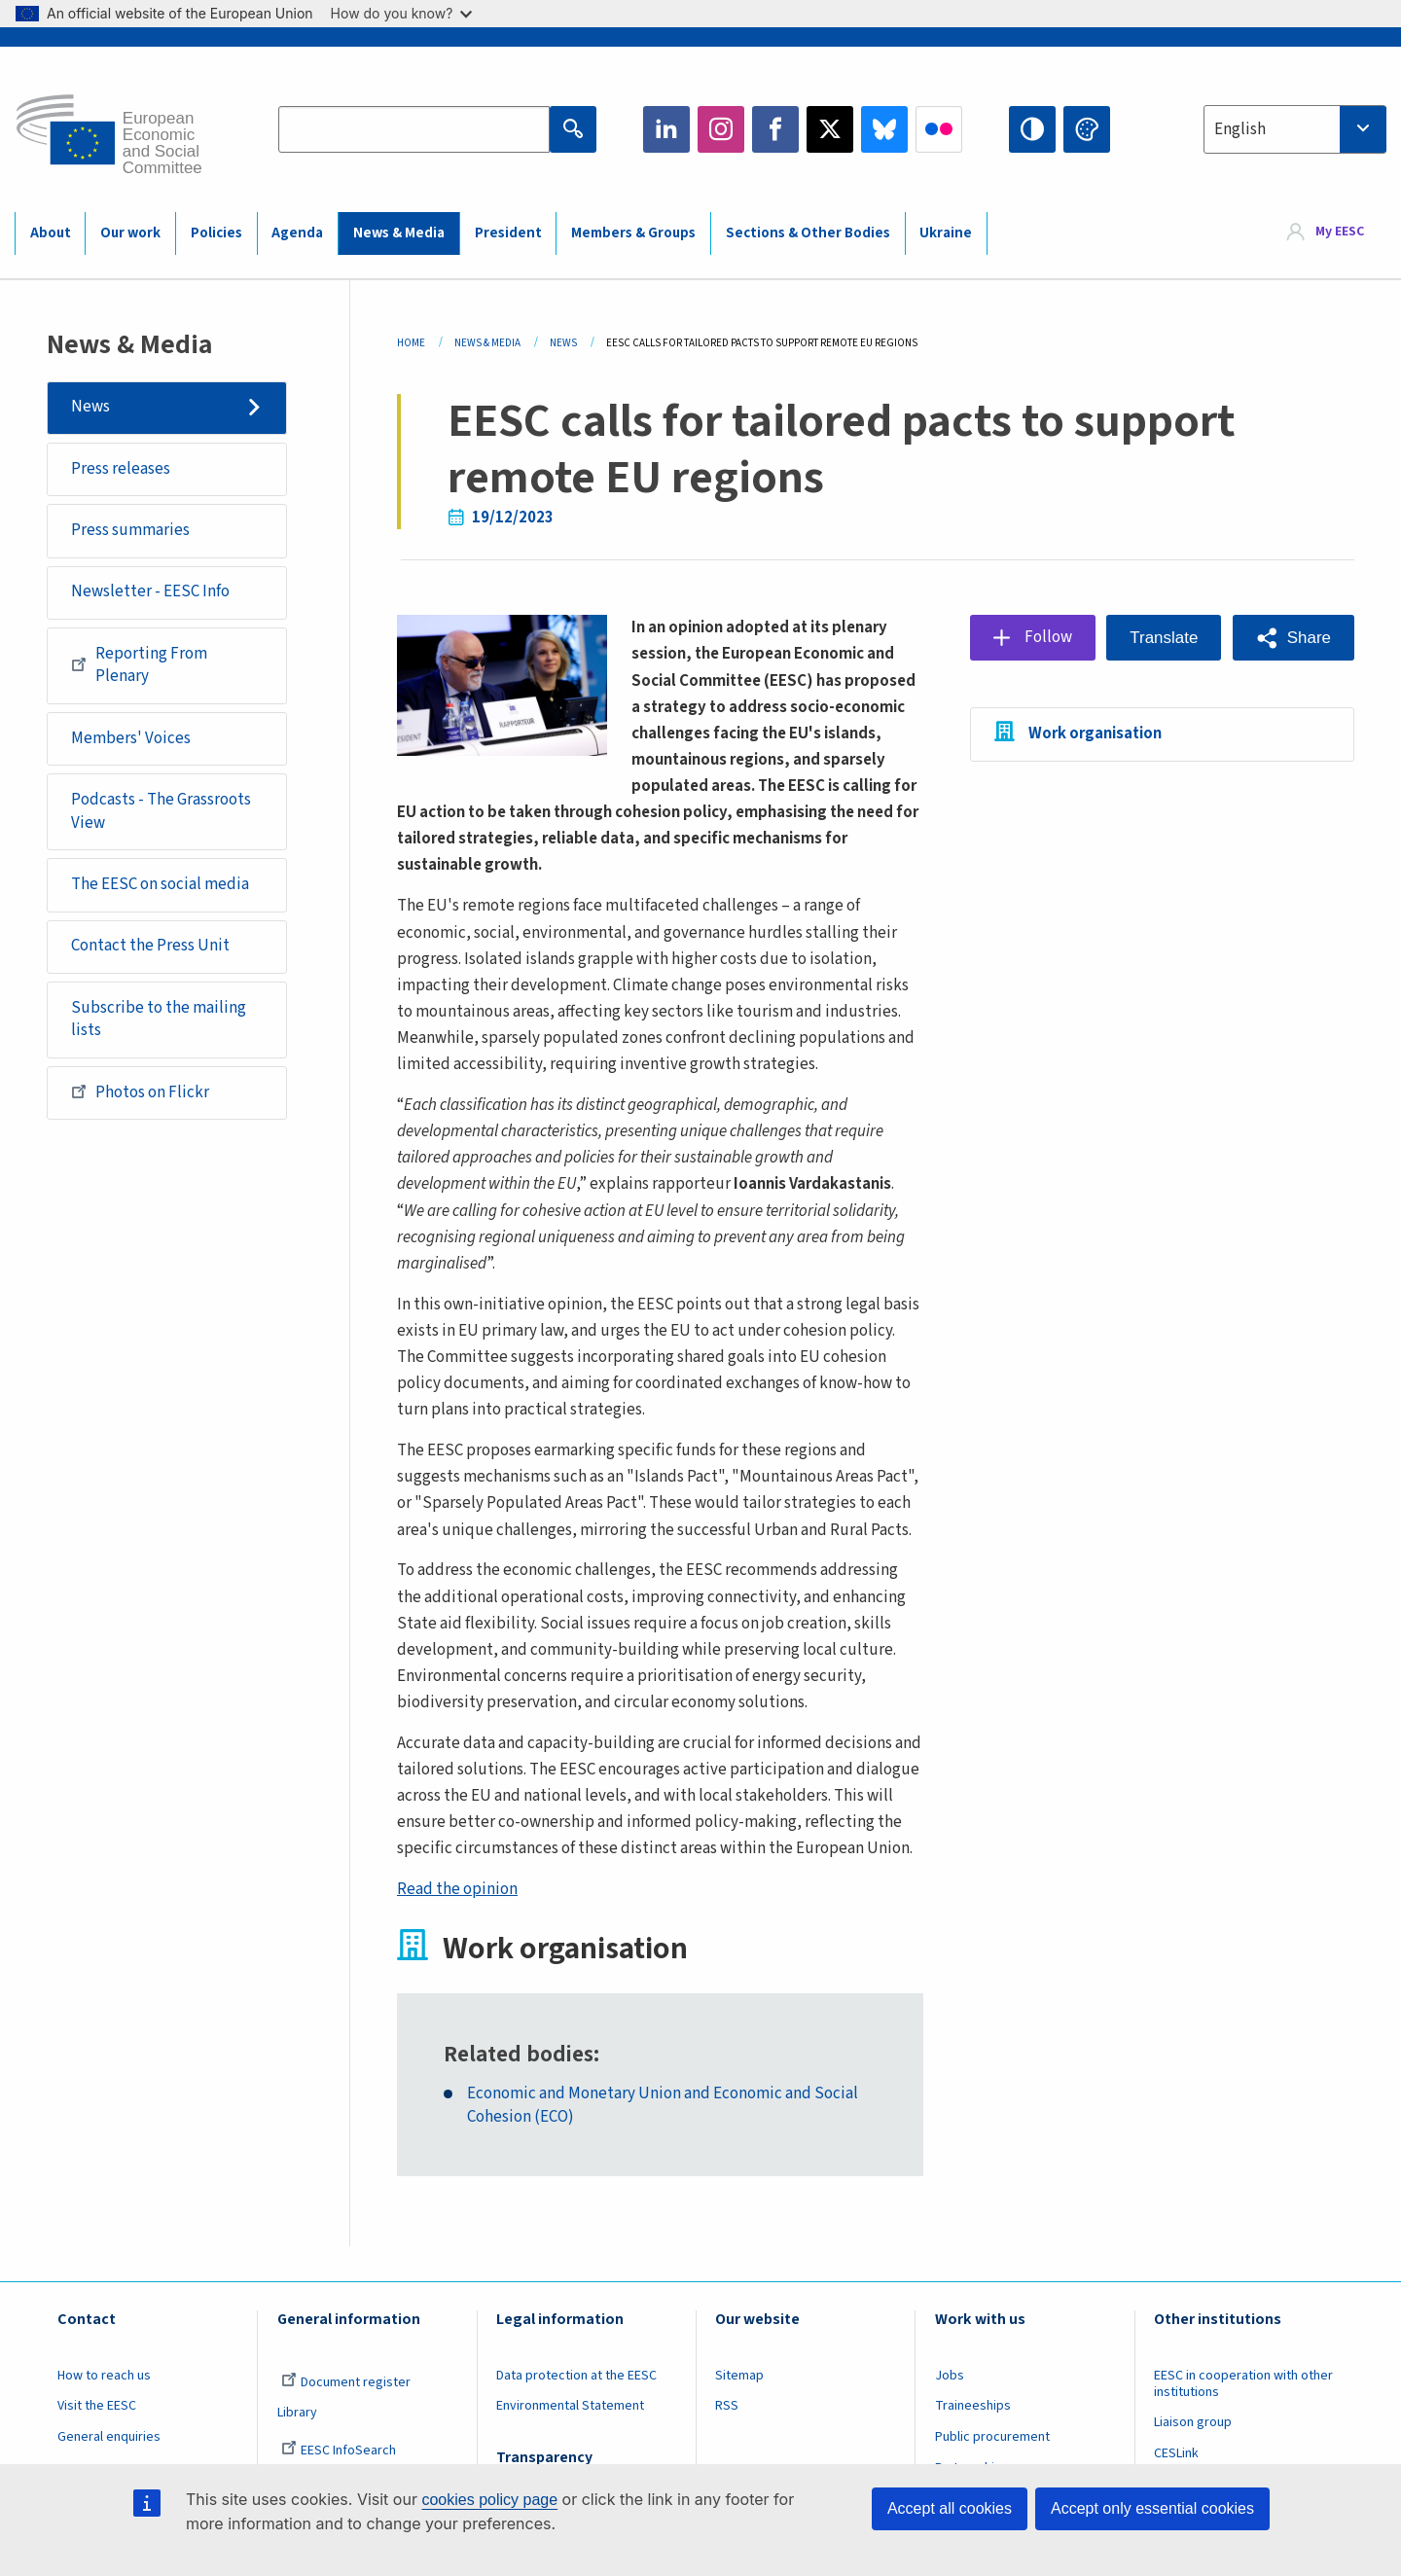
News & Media (399, 233)
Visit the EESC (96, 2405)
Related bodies (518, 2054)
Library (297, 2412)
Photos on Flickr (140, 1091)
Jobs (949, 2375)
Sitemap (739, 2375)
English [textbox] (1240, 129)
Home (411, 343)
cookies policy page (489, 2499)
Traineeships (973, 2405)
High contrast (1032, 129)
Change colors (1086, 129)
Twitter (830, 129)
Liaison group (1193, 2422)
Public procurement (992, 2437)
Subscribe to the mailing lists (158, 1019)
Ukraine (945, 233)
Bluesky (884, 129)
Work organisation (1095, 733)
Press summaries (130, 530)
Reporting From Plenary (139, 665)
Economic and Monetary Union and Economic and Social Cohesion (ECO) (662, 2106)
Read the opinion (457, 1889)
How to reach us (104, 2375)
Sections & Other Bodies (808, 233)
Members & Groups (633, 233)
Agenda (297, 233)
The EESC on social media (160, 884)
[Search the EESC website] (414, 129)
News (90, 406)
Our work (130, 233)
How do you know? (402, 13)
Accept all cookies (949, 2508)
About (50, 233)
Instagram (721, 129)
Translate (1164, 637)
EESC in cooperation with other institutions (1243, 2384)
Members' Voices (131, 738)
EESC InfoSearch (338, 2450)
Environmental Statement (570, 2405)
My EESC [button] (1339, 232)
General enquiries (109, 2437)
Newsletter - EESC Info (150, 591)
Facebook (775, 129)
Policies (216, 233)
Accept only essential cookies (1152, 2508)
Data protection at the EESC (576, 2375)
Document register (346, 2382)
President (508, 233)
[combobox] (1294, 129)
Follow (1048, 637)
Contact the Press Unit (150, 945)
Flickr (939, 129)
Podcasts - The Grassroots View (161, 811)
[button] (1293, 638)
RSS (726, 2405)
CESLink (1176, 2453)
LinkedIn (666, 129)
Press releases (120, 469)
